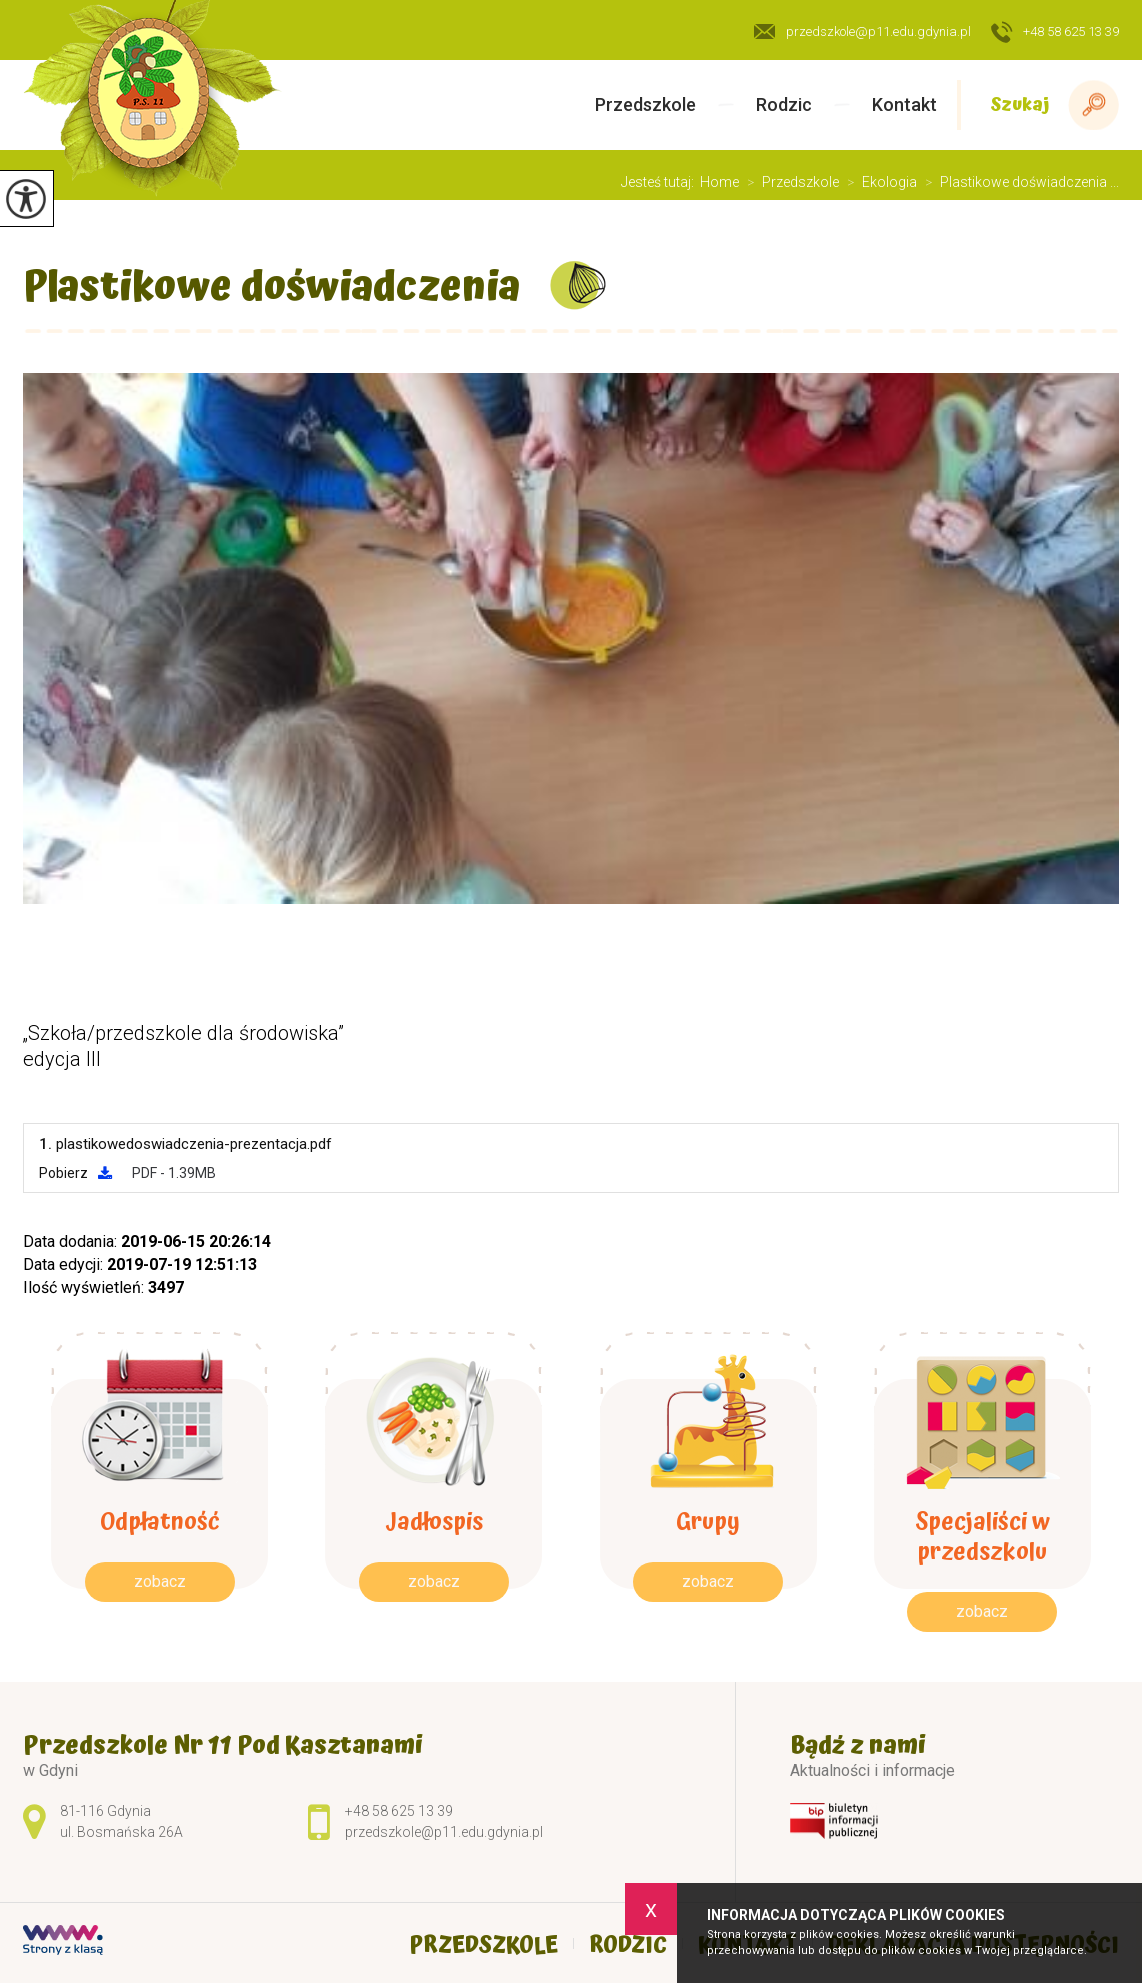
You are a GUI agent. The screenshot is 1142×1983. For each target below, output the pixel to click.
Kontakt (904, 104)
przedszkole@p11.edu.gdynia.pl (862, 31)
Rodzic (784, 104)
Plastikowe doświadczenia (271, 287)
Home (719, 182)
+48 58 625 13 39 (1055, 33)
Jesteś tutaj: (660, 182)
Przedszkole (645, 104)
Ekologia (878, 182)
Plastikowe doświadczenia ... (1018, 182)
